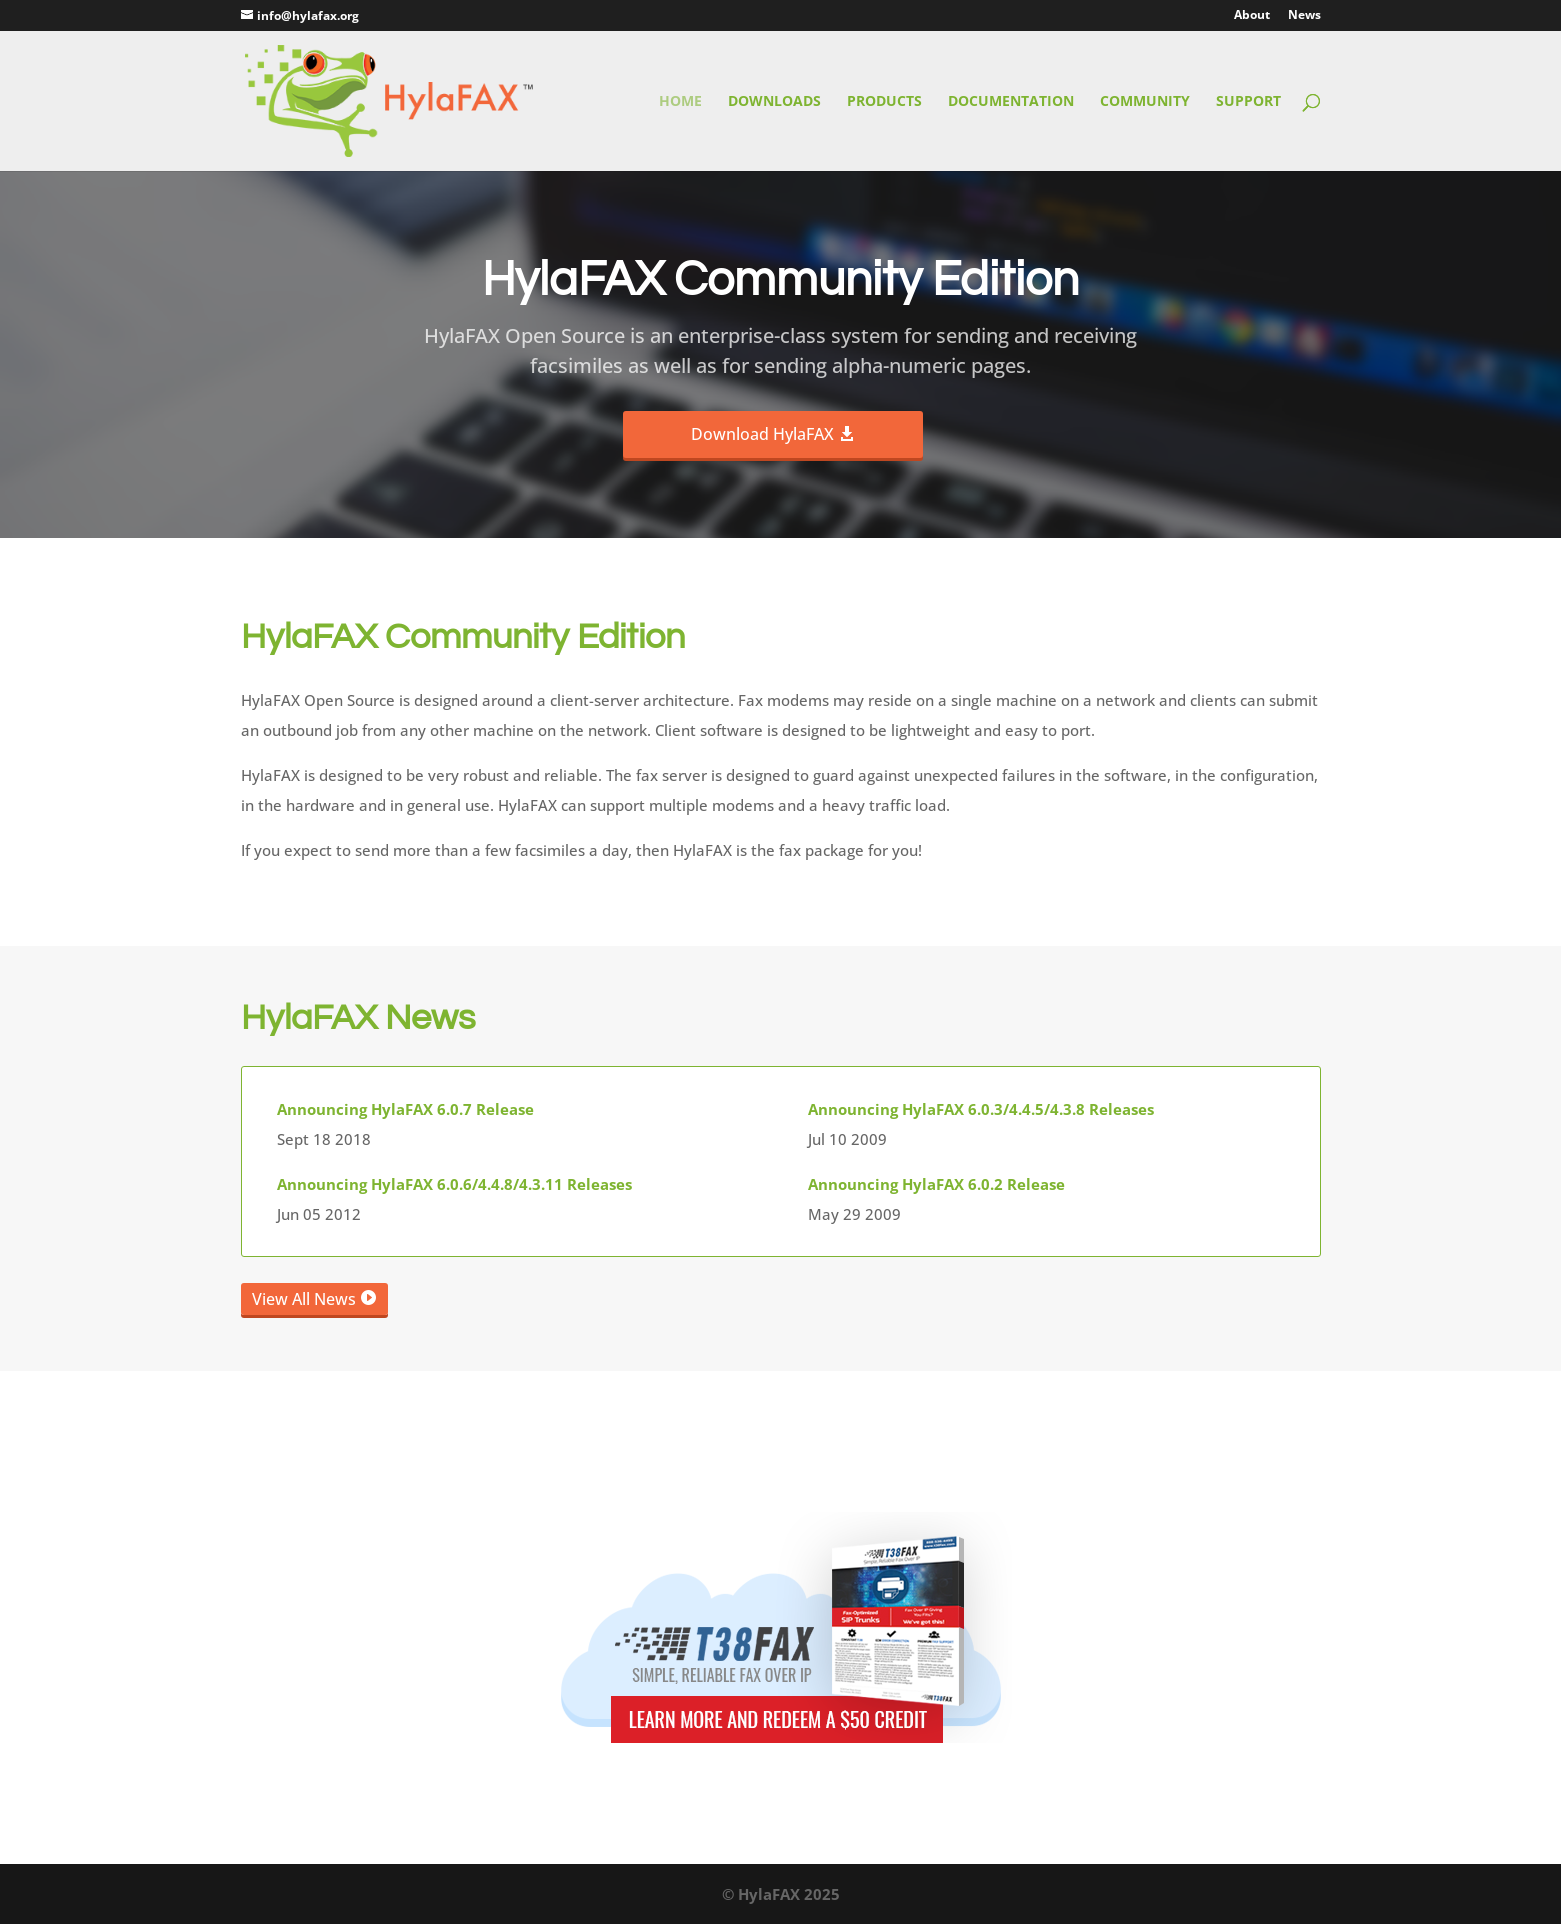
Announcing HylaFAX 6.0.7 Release (405, 1109)
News (1304, 16)
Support (1248, 102)
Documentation (1011, 102)
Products (884, 102)
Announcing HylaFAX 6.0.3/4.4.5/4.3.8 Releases (981, 1109)
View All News (304, 1299)
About (1252, 16)
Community (1145, 102)
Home (680, 102)
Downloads (774, 102)
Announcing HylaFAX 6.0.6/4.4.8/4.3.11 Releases (454, 1184)
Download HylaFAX (762, 434)
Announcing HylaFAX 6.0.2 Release (936, 1184)
